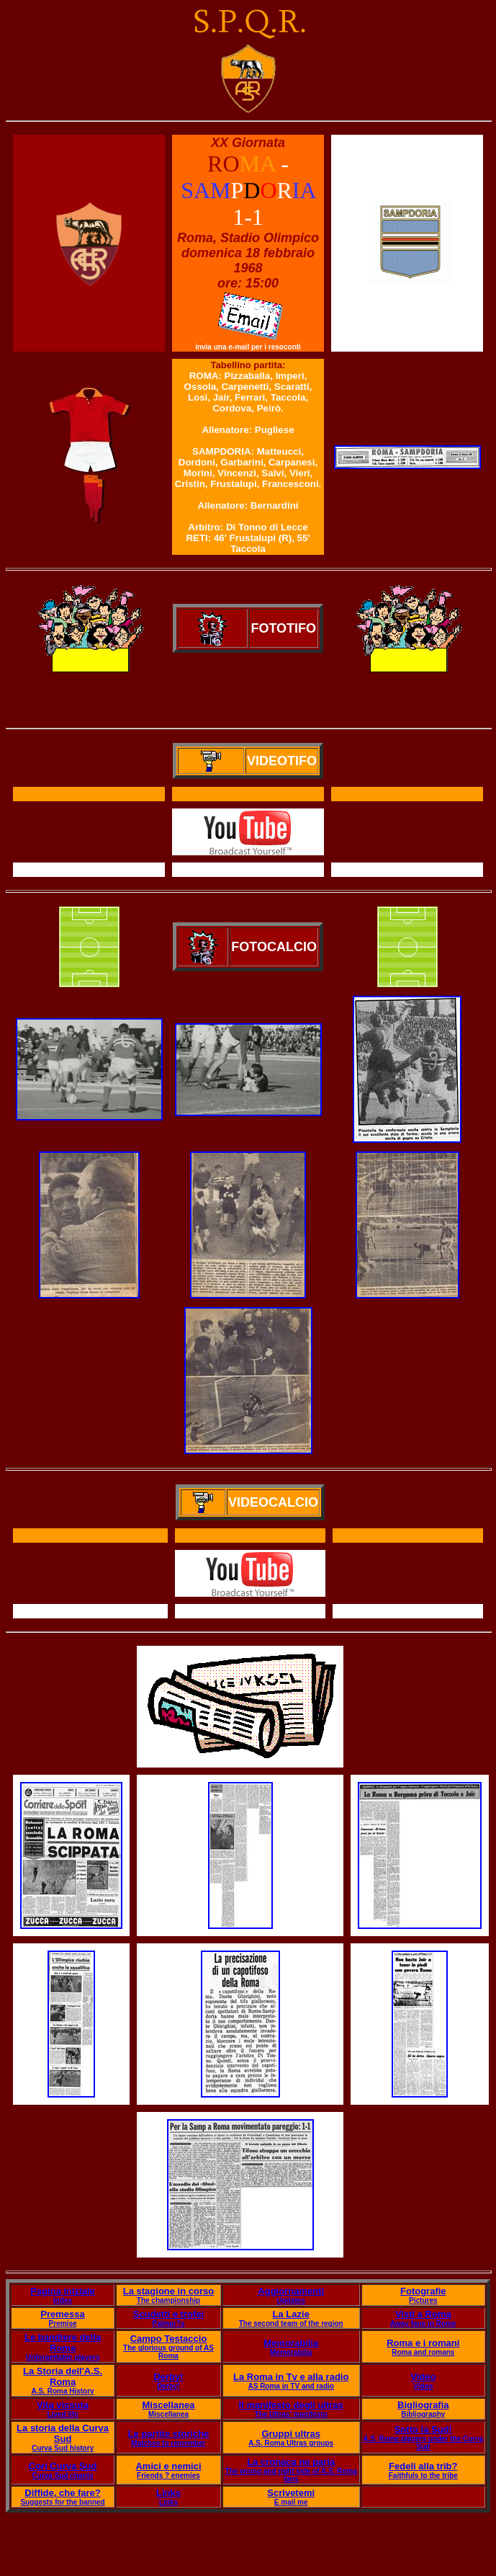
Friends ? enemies (168, 2475)
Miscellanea (168, 2404)
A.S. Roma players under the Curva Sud (423, 2443)
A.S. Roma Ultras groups (290, 2443)
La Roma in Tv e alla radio (290, 2376)
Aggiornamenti (291, 2291)
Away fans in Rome (423, 2323)
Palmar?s (168, 2323)
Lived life (62, 2414)
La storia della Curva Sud (63, 2433)
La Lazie (291, 2314)
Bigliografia (423, 2404)
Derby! (168, 2376)
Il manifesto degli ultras (291, 2404)
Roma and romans (423, 2352)
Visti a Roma (423, 2314)
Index (62, 2300)
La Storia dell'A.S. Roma (62, 2376)
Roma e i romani (423, 2342)
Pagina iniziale (62, 2291)
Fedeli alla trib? (423, 2466)
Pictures (423, 2300)
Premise (63, 2323)
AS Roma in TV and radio (290, 2386)
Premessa (62, 2314)
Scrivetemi (291, 2492)
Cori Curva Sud (63, 2466)
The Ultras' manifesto (291, 2414)
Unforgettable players (63, 2357)
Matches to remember (168, 2443)
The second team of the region (291, 2323)
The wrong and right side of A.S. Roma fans (291, 2475)
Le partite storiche (168, 2433)
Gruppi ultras (290, 2433)
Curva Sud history (63, 2448)
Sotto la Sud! (423, 2429)
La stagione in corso (168, 2291)
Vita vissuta (63, 2404)
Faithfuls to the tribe (423, 2475)
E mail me (291, 2502)
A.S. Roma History (62, 2391)
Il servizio (250, 1611)
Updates (290, 2300)
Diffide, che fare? (62, 2492)
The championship (168, 2300)
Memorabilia (290, 2342)
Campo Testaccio (168, 2338)
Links (168, 2492)
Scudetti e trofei (168, 2314)
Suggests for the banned (62, 2502)
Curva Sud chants (63, 2475)
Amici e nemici (168, 2466)
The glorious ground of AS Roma (168, 2352)
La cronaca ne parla (291, 2461)
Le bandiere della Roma (62, 2342)
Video (423, 2376)
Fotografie (423, 2291)
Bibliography (423, 2414)
